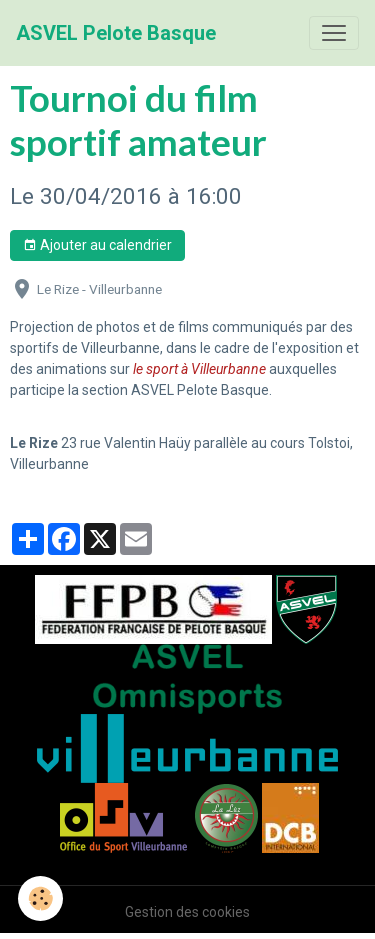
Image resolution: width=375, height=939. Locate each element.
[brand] (116, 33)
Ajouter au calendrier (97, 246)
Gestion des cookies (187, 912)
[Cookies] (40, 898)
